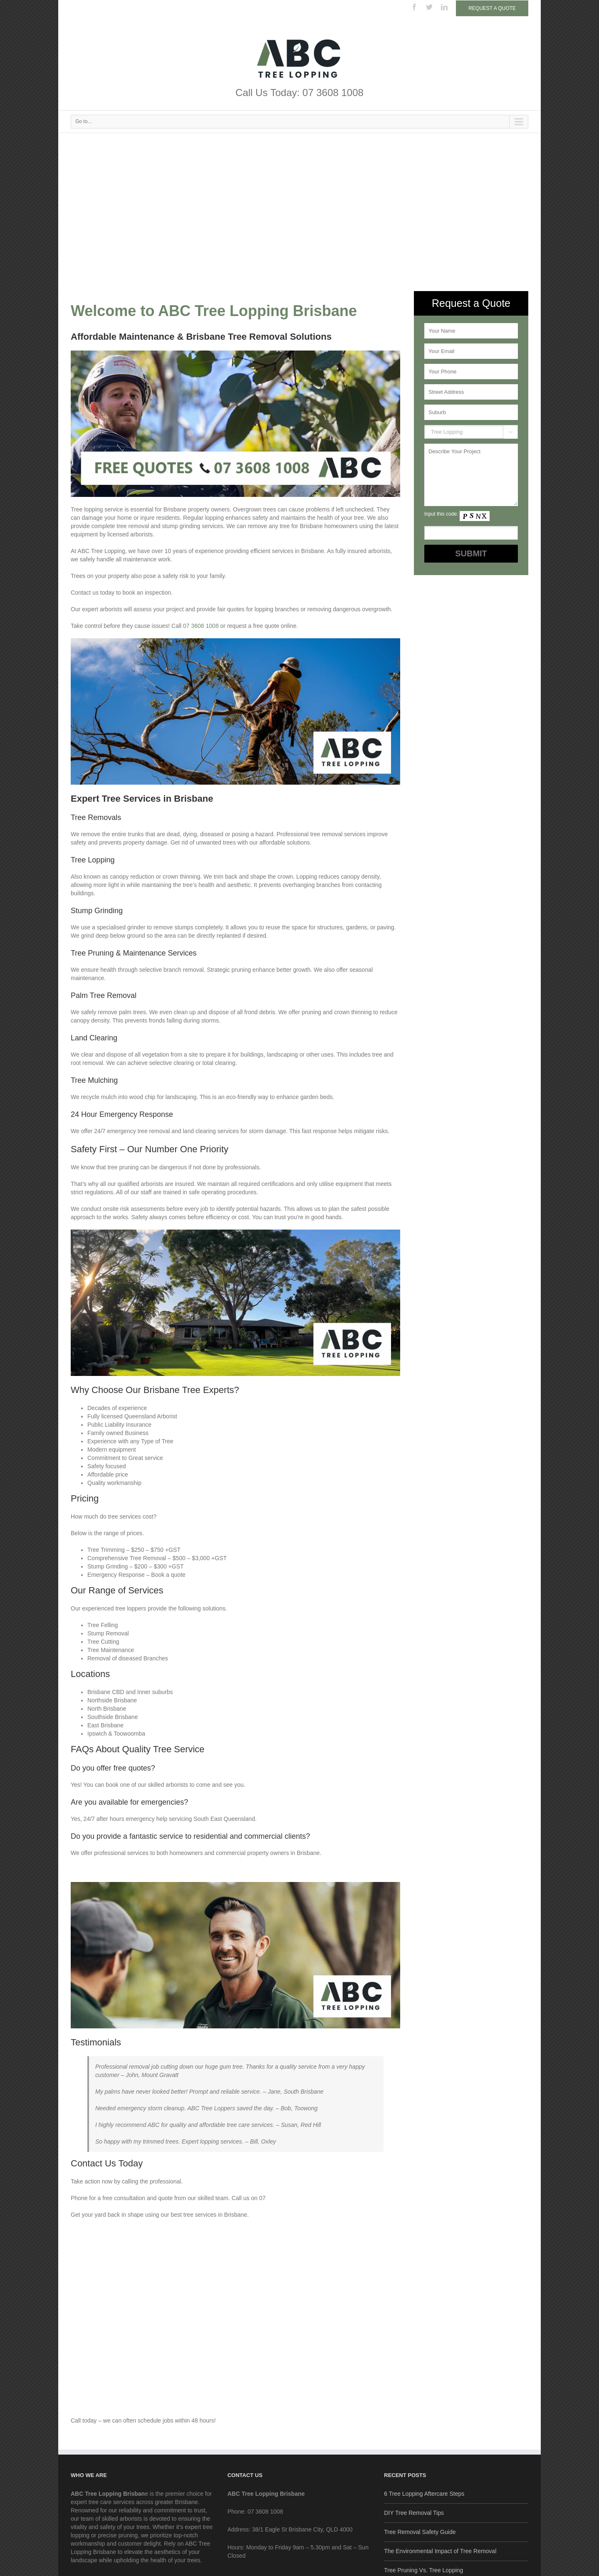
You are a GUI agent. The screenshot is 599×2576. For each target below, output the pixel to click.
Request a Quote (492, 8)
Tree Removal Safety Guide (419, 2532)
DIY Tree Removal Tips (414, 2512)
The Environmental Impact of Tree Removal (440, 2551)
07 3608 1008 (201, 625)
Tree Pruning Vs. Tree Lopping (423, 2570)
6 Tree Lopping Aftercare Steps (424, 2493)
